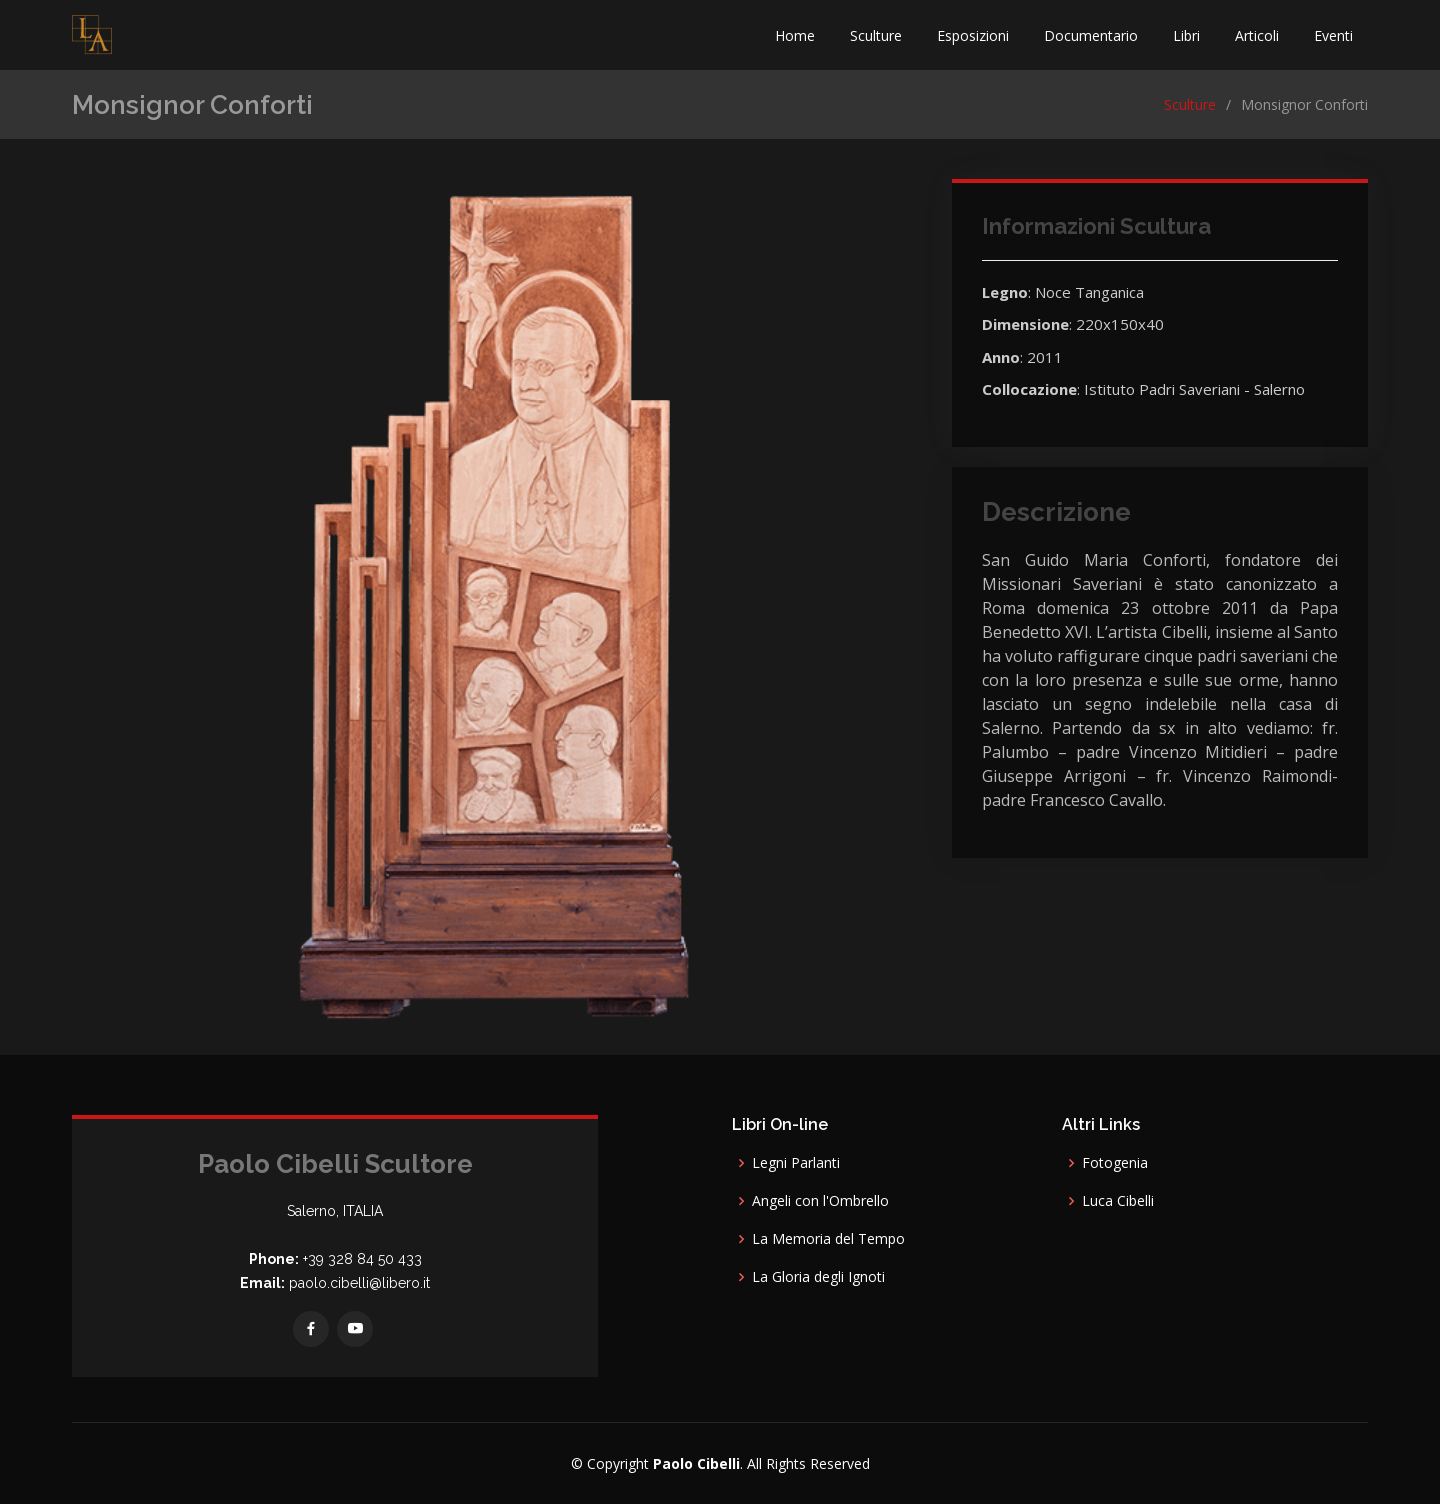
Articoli (1257, 35)
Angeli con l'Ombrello (820, 1201)
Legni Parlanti (796, 1163)
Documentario (1091, 35)
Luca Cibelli (1118, 1201)
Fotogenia (1115, 1163)
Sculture (876, 35)
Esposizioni (973, 35)
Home (795, 35)
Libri (1186, 35)
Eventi (1333, 35)
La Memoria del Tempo (828, 1239)
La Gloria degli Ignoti (818, 1277)
